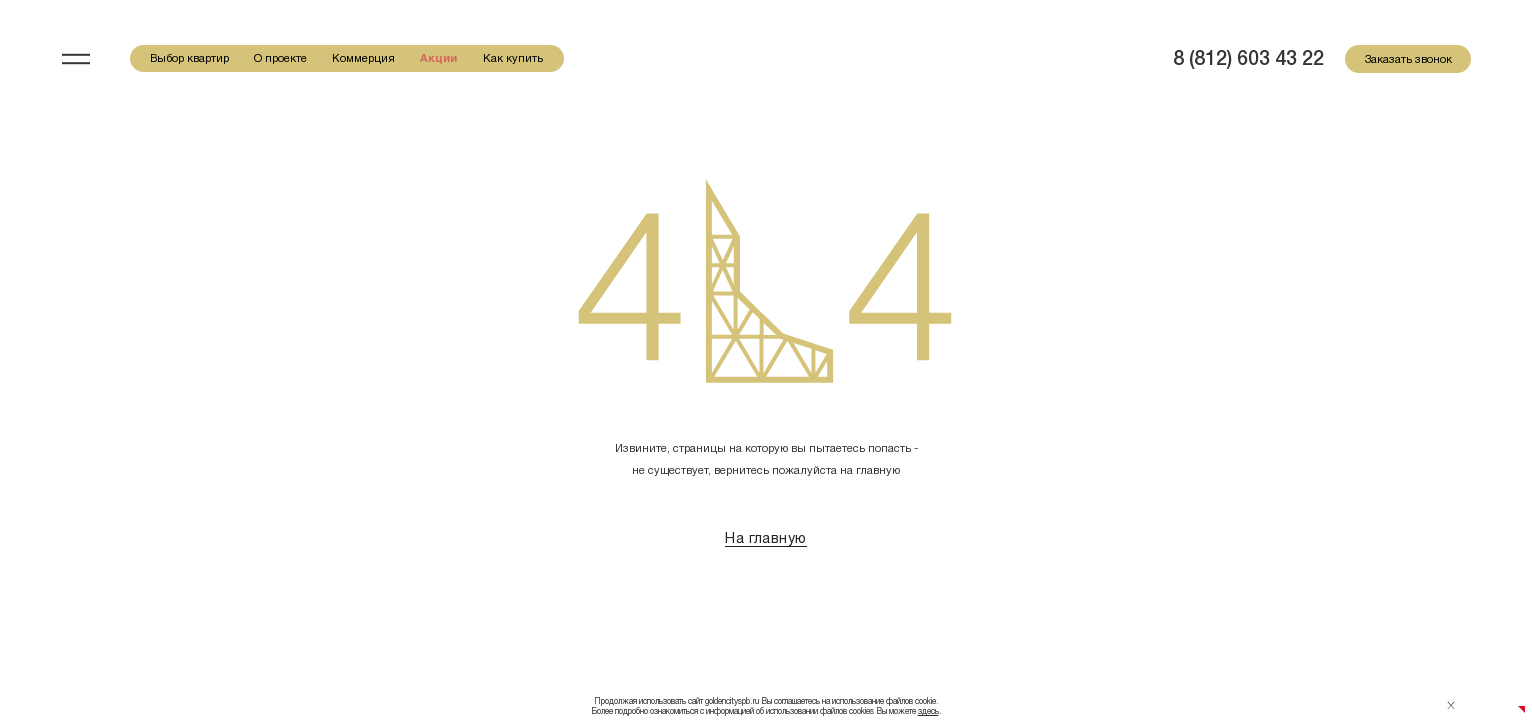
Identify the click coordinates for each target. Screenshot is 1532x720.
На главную (766, 538)
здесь (928, 711)
